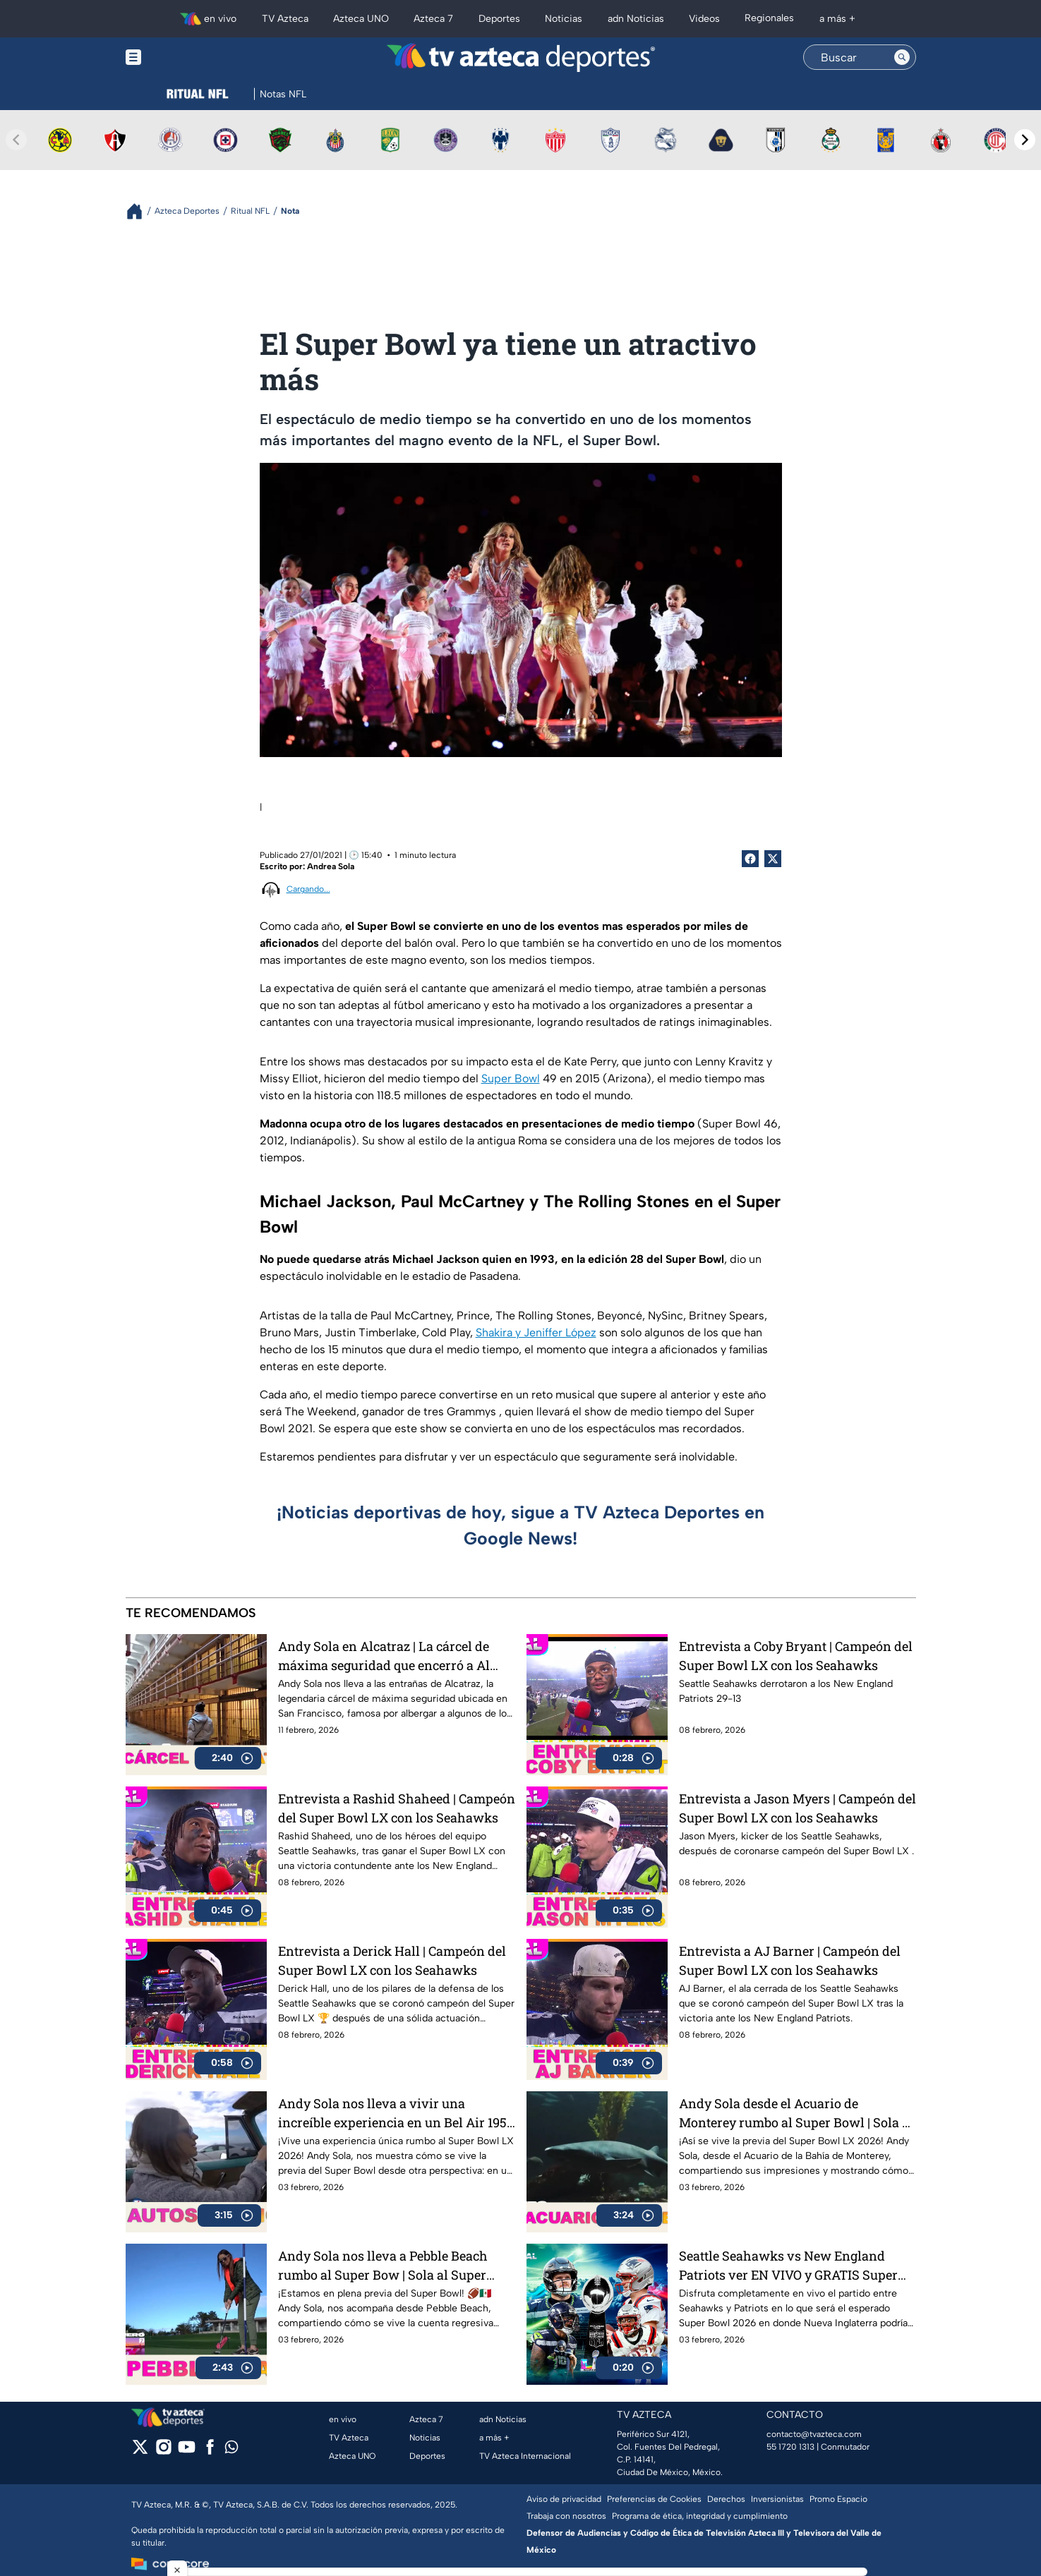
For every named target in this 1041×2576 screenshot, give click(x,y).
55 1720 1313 (790, 2447)
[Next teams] (1024, 139)
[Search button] (902, 57)
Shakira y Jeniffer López (536, 1332)
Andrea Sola (330, 866)
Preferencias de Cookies (654, 2499)
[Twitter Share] (772, 858)
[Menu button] (182, 57)
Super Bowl (510, 1078)
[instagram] (163, 2451)
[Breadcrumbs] (140, 211)
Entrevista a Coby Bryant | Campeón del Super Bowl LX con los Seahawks (796, 1656)
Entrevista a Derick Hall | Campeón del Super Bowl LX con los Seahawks (392, 1960)
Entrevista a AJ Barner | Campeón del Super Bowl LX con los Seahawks (790, 1960)
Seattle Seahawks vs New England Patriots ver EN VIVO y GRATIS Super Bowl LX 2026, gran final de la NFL (788, 2265)
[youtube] (186, 2451)
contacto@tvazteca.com (814, 2434)
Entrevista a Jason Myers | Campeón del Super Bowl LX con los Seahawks (797, 1808)
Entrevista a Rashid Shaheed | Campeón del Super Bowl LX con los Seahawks (396, 1808)
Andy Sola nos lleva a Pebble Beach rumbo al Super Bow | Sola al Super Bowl (383, 2265)
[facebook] (210, 2451)
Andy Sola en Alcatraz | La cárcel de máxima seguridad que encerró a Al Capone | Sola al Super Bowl (384, 1656)
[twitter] (140, 2451)
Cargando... (308, 889)
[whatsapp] (231, 2450)
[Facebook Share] (750, 858)
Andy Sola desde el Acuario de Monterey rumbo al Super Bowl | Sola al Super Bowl (796, 2113)
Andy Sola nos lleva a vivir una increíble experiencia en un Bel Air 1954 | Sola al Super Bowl (396, 2113)
